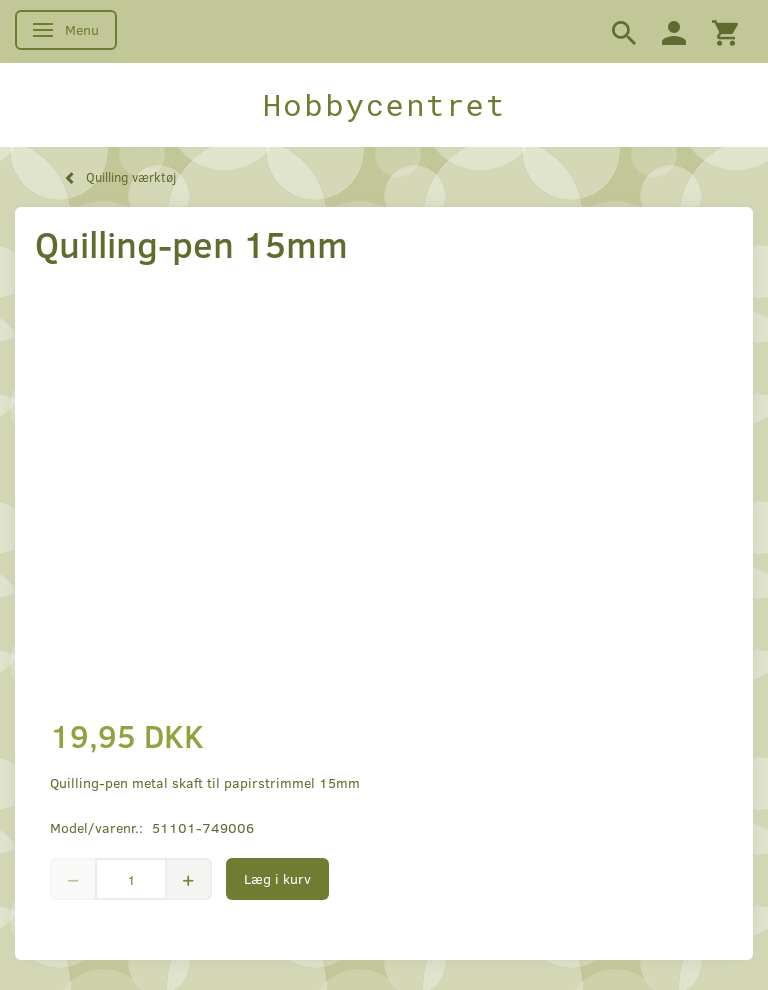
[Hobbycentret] (384, 105)
